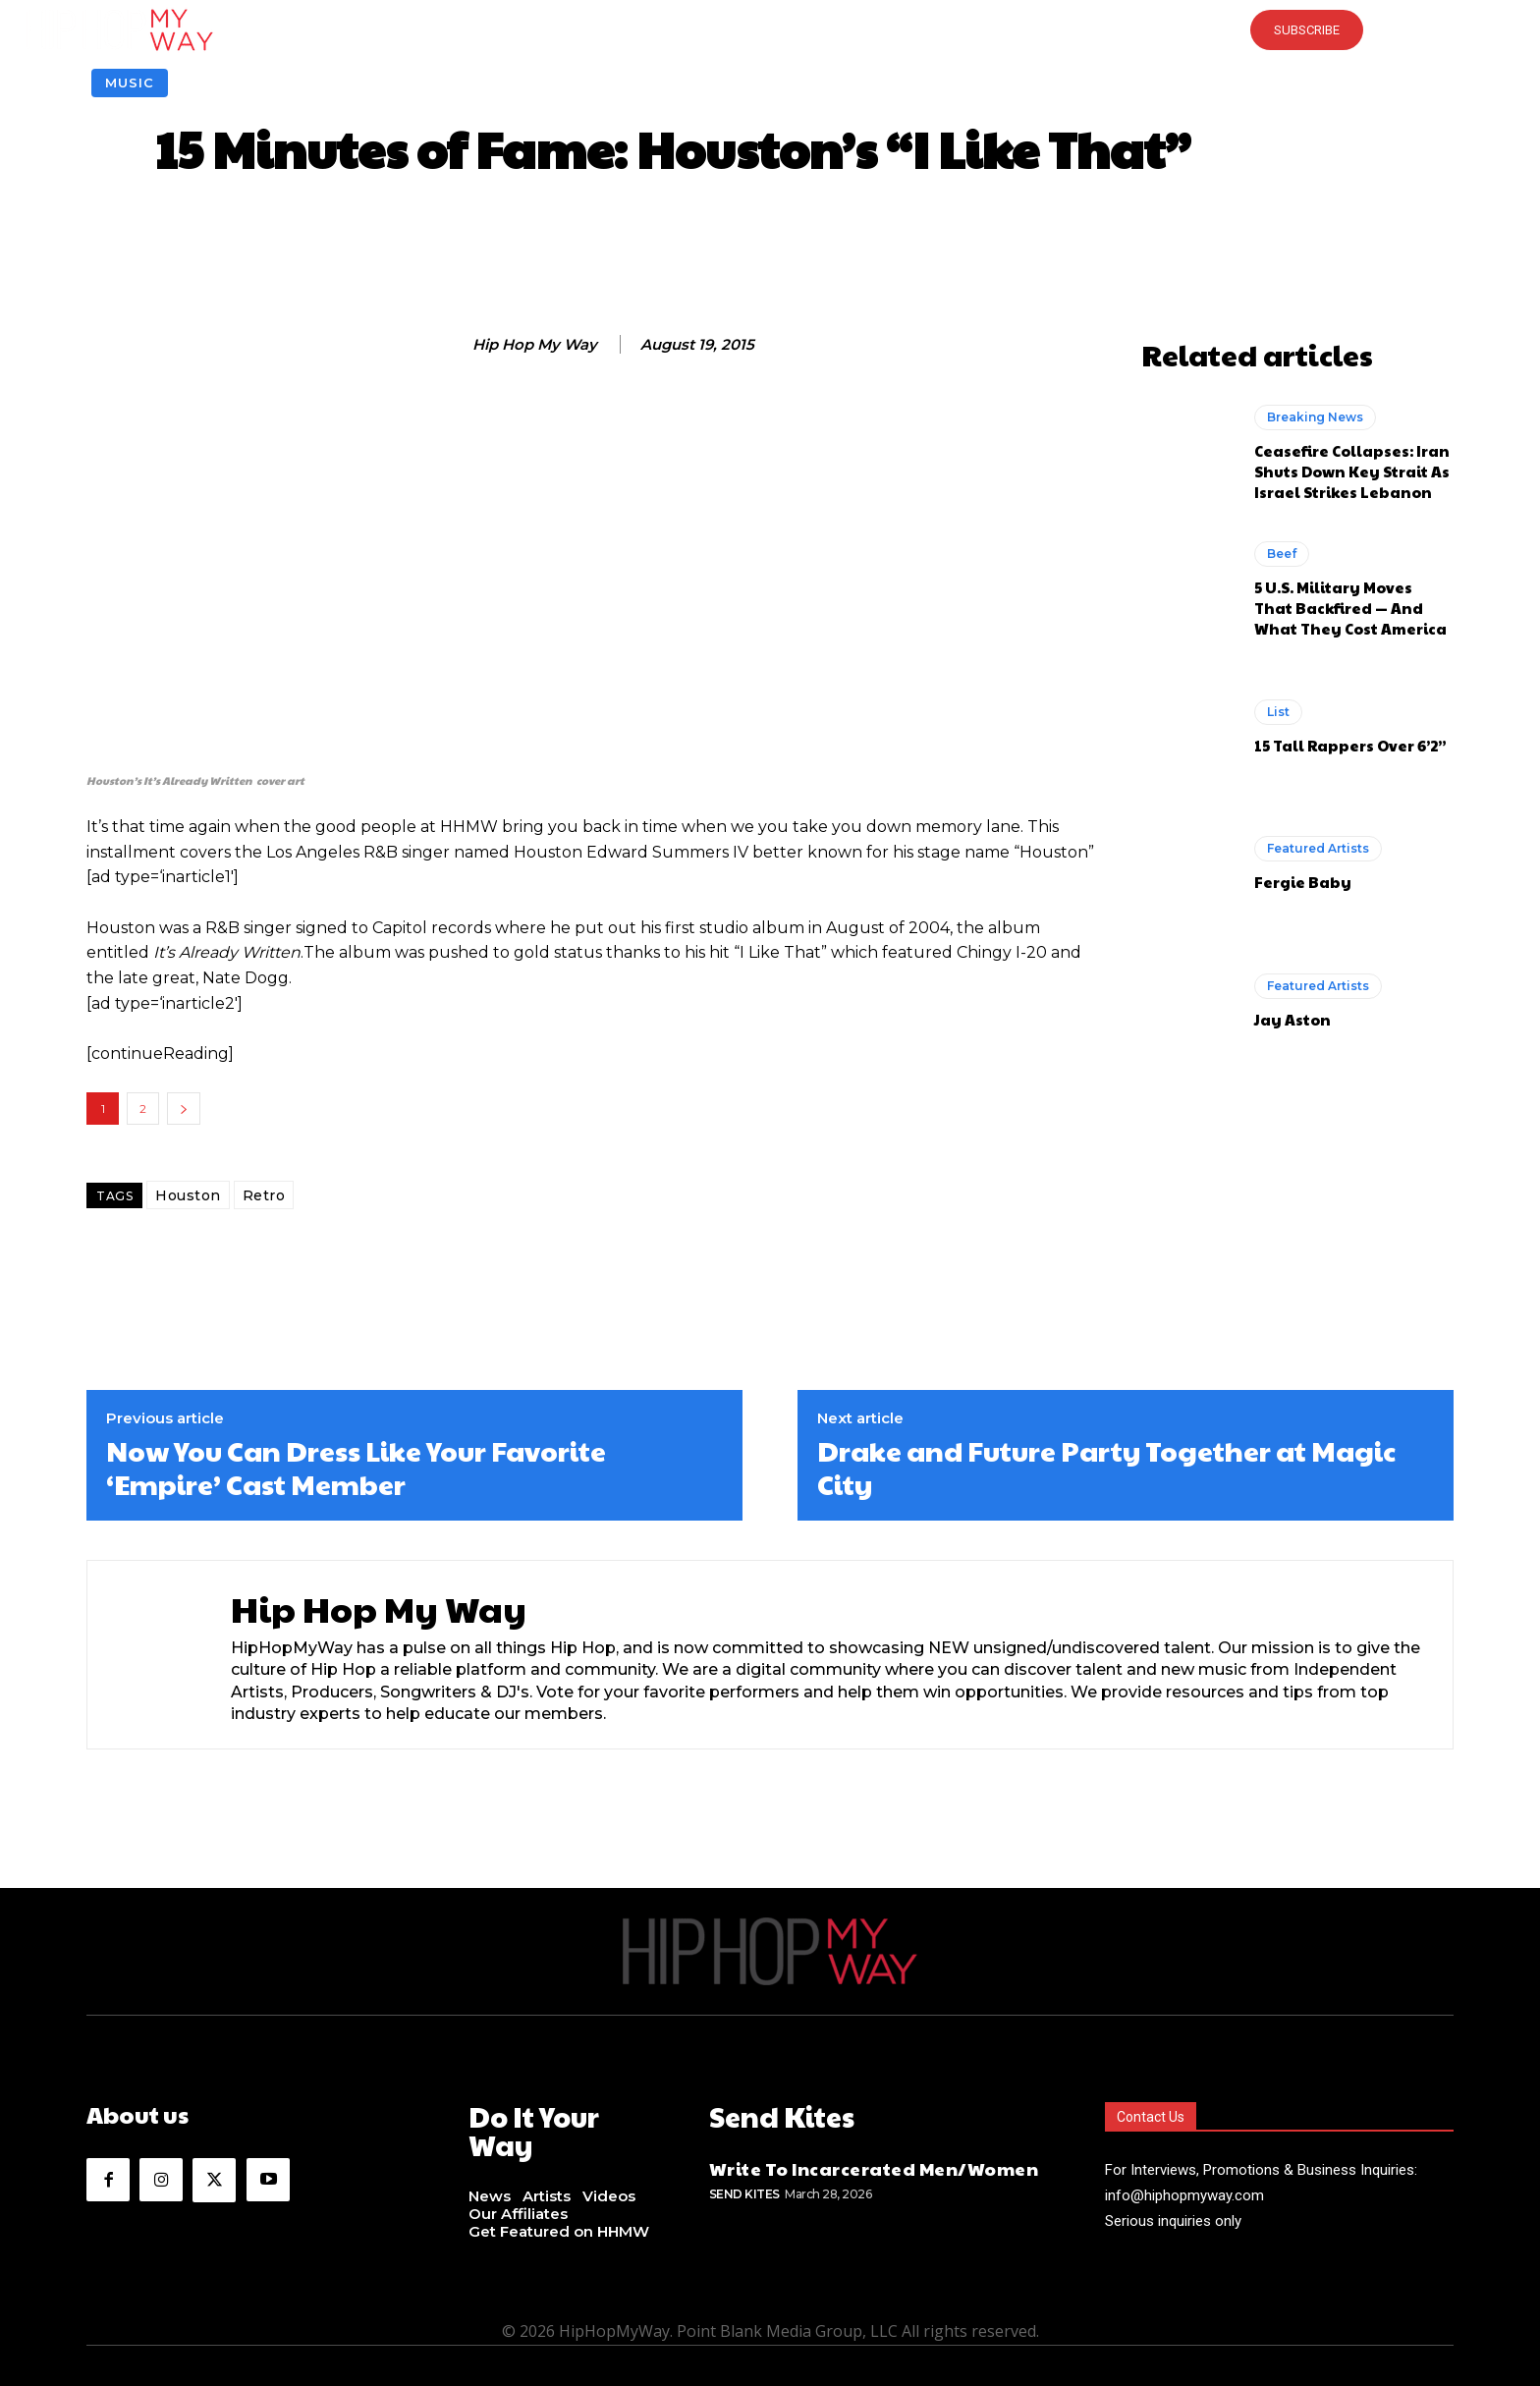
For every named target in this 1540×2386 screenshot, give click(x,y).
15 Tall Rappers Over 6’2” (1350, 745)
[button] (770, 29)
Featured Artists (1318, 848)
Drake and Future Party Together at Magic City (1106, 1467)
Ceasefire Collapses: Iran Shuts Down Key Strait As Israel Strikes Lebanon (1352, 471)
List (1278, 711)
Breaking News (1315, 417)
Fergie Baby (1302, 881)
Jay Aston (1292, 1019)
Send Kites (744, 2190)
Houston (188, 1195)
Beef (1281, 553)
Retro (264, 1195)
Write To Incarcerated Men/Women (874, 2163)
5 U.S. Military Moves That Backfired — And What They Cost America (1350, 607)
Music (129, 83)
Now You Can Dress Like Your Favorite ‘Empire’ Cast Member (356, 1467)
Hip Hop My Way (534, 345)
